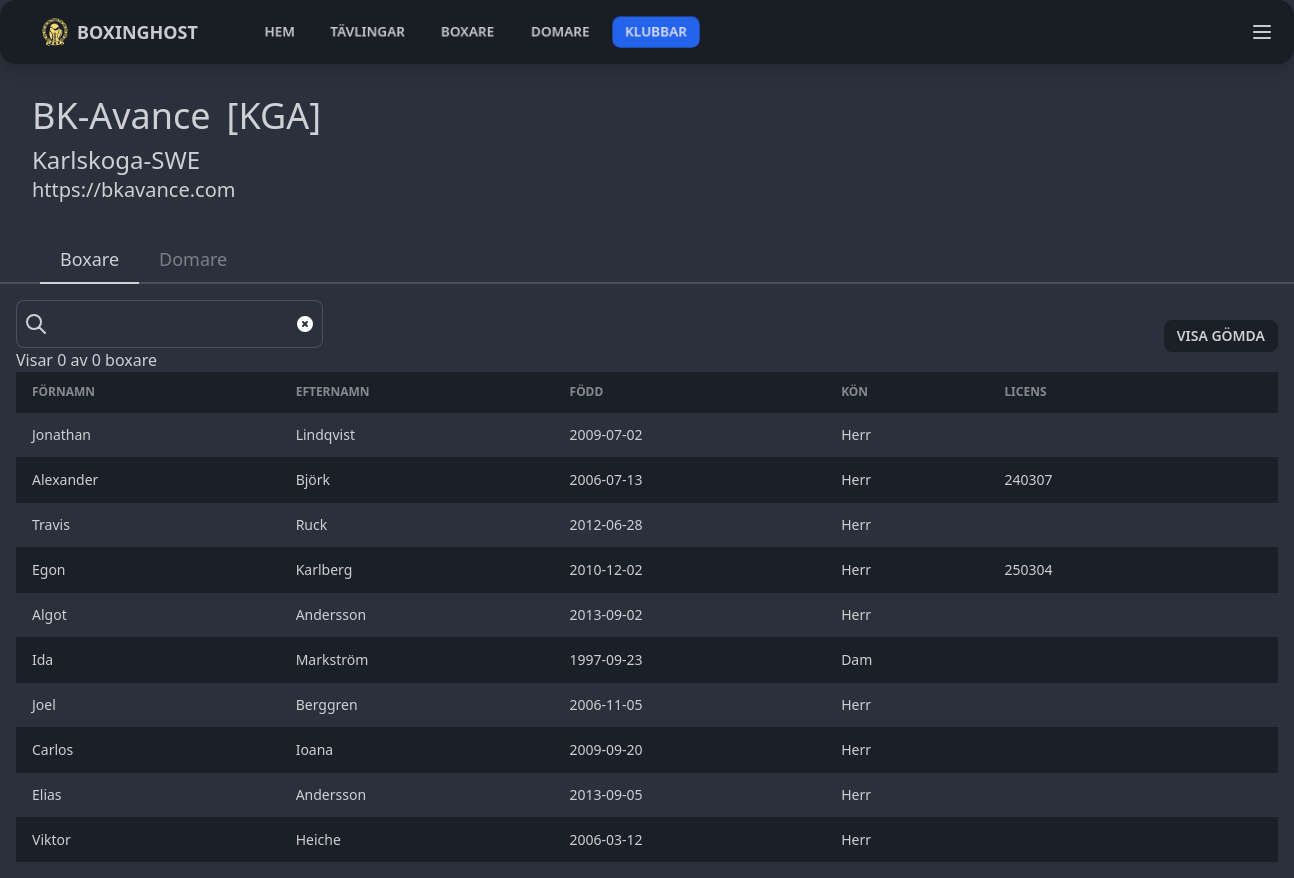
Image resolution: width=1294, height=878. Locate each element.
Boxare (89, 259)
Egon (50, 569)
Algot (51, 614)
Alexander (67, 479)
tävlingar (367, 31)
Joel (45, 704)
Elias (48, 794)
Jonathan (63, 434)
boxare (467, 31)
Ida (44, 659)
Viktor (55, 839)
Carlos (54, 749)
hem (279, 31)
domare (560, 31)
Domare (193, 259)
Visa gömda (1221, 335)
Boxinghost (119, 32)
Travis (53, 524)
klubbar (656, 31)
